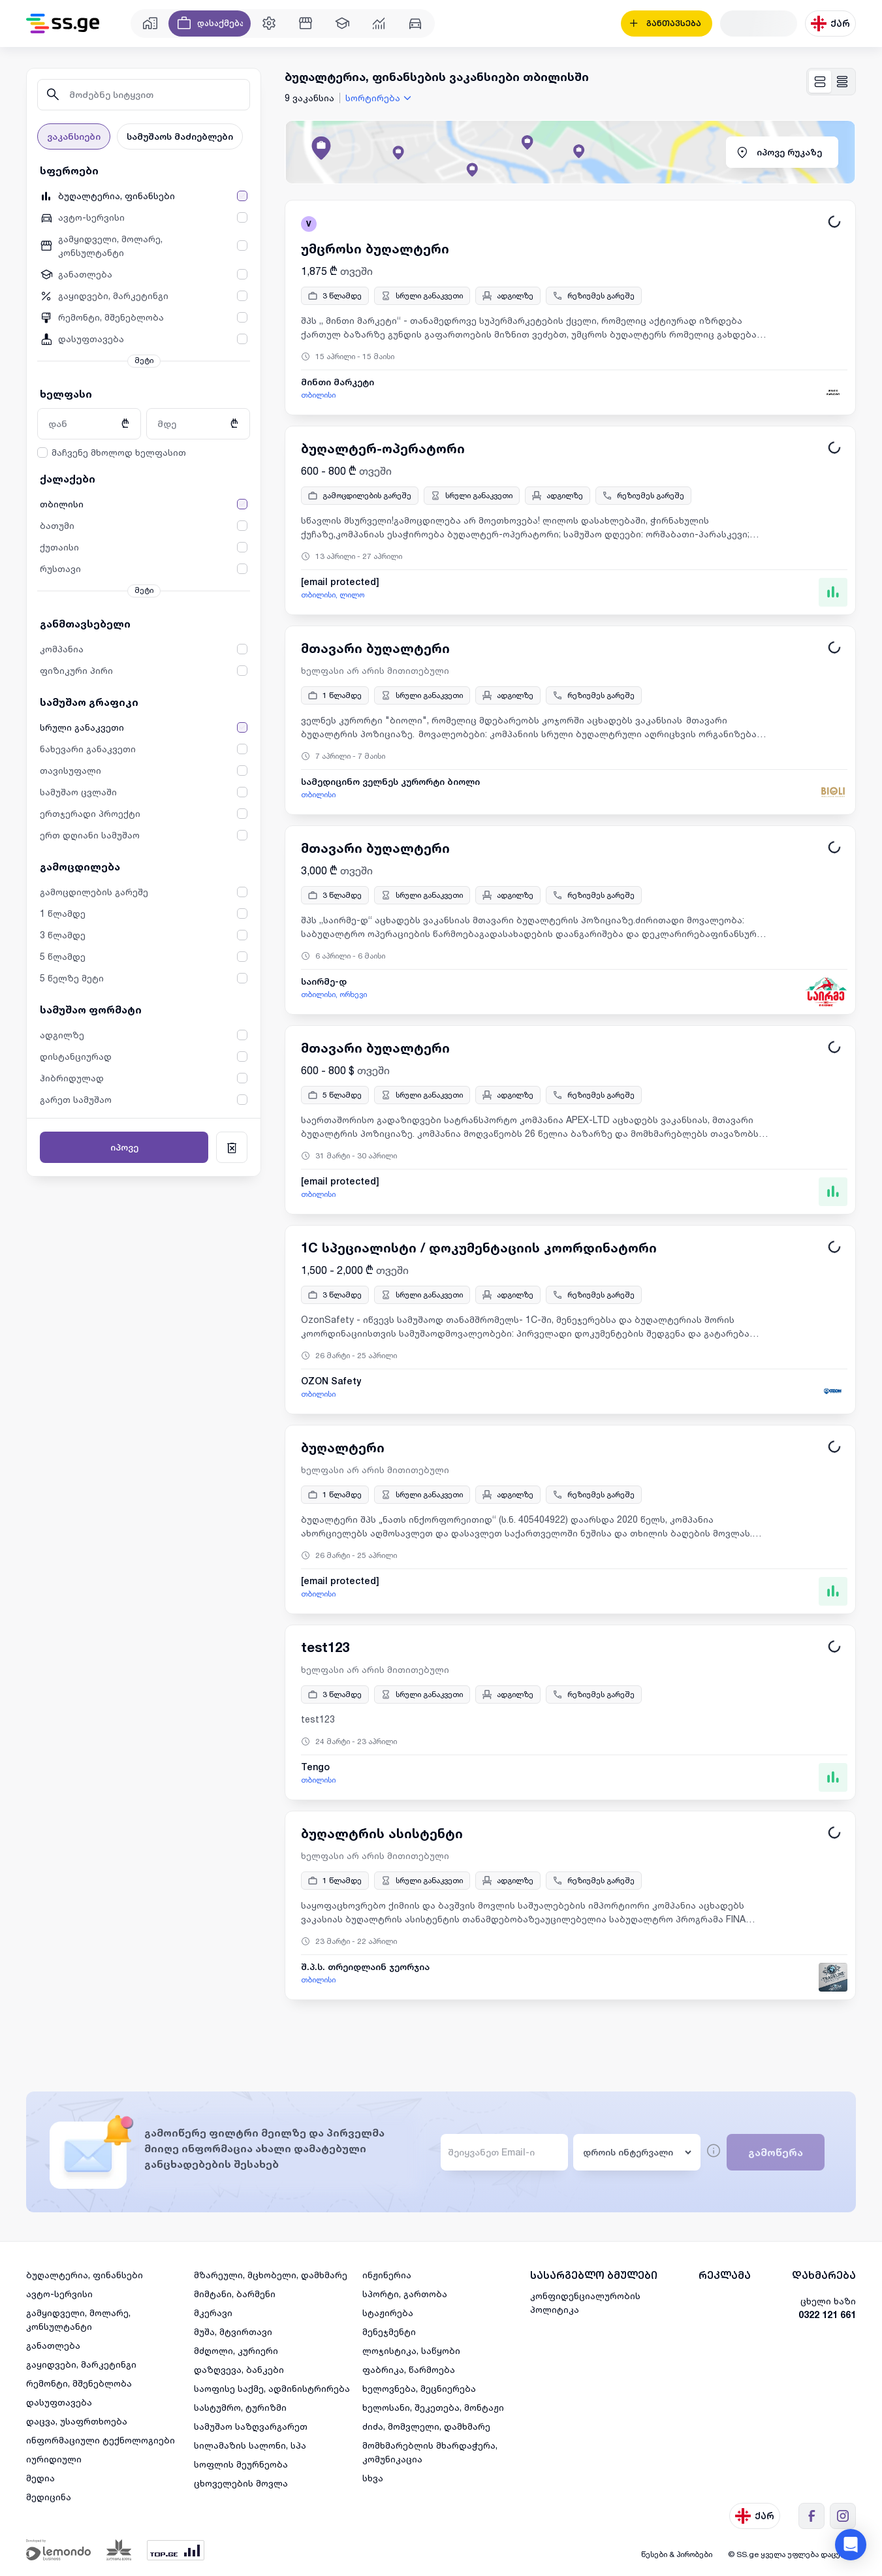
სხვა (372, 2477)
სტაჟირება (387, 2312)
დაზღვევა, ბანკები (239, 2369)
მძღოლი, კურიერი (236, 2350)
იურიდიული (54, 2458)
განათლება (53, 2345)
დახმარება (824, 2275)
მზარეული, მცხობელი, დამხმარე (270, 2274)
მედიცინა (48, 2496)
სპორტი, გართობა (404, 2293)
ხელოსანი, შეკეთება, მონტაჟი (433, 2407)
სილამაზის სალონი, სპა (250, 2445)
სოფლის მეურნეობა (241, 2464)
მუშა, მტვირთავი (233, 2331)
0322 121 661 (827, 2314)
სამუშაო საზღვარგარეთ (250, 2426)
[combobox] (380, 97)
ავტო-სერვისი (59, 2293)
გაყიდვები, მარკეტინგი (81, 2364)
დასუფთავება (59, 2402)
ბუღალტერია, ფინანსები (84, 2274)
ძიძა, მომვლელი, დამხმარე (426, 2426)
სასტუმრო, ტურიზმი (240, 2407)
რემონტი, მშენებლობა (79, 2383)
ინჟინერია (386, 2274)
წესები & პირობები (676, 2554)
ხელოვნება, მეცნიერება (419, 2388)
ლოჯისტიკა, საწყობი (411, 2350)
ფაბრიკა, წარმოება (408, 2369)
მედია (40, 2477)
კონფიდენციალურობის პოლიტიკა (585, 2302)
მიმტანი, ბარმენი (235, 2293)
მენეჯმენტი (389, 2331)
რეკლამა (725, 2275)
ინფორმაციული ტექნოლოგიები (100, 2439)
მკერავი (213, 2312)
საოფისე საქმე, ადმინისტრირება (272, 2388)
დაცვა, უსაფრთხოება (76, 2420)
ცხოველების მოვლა (241, 2483)
